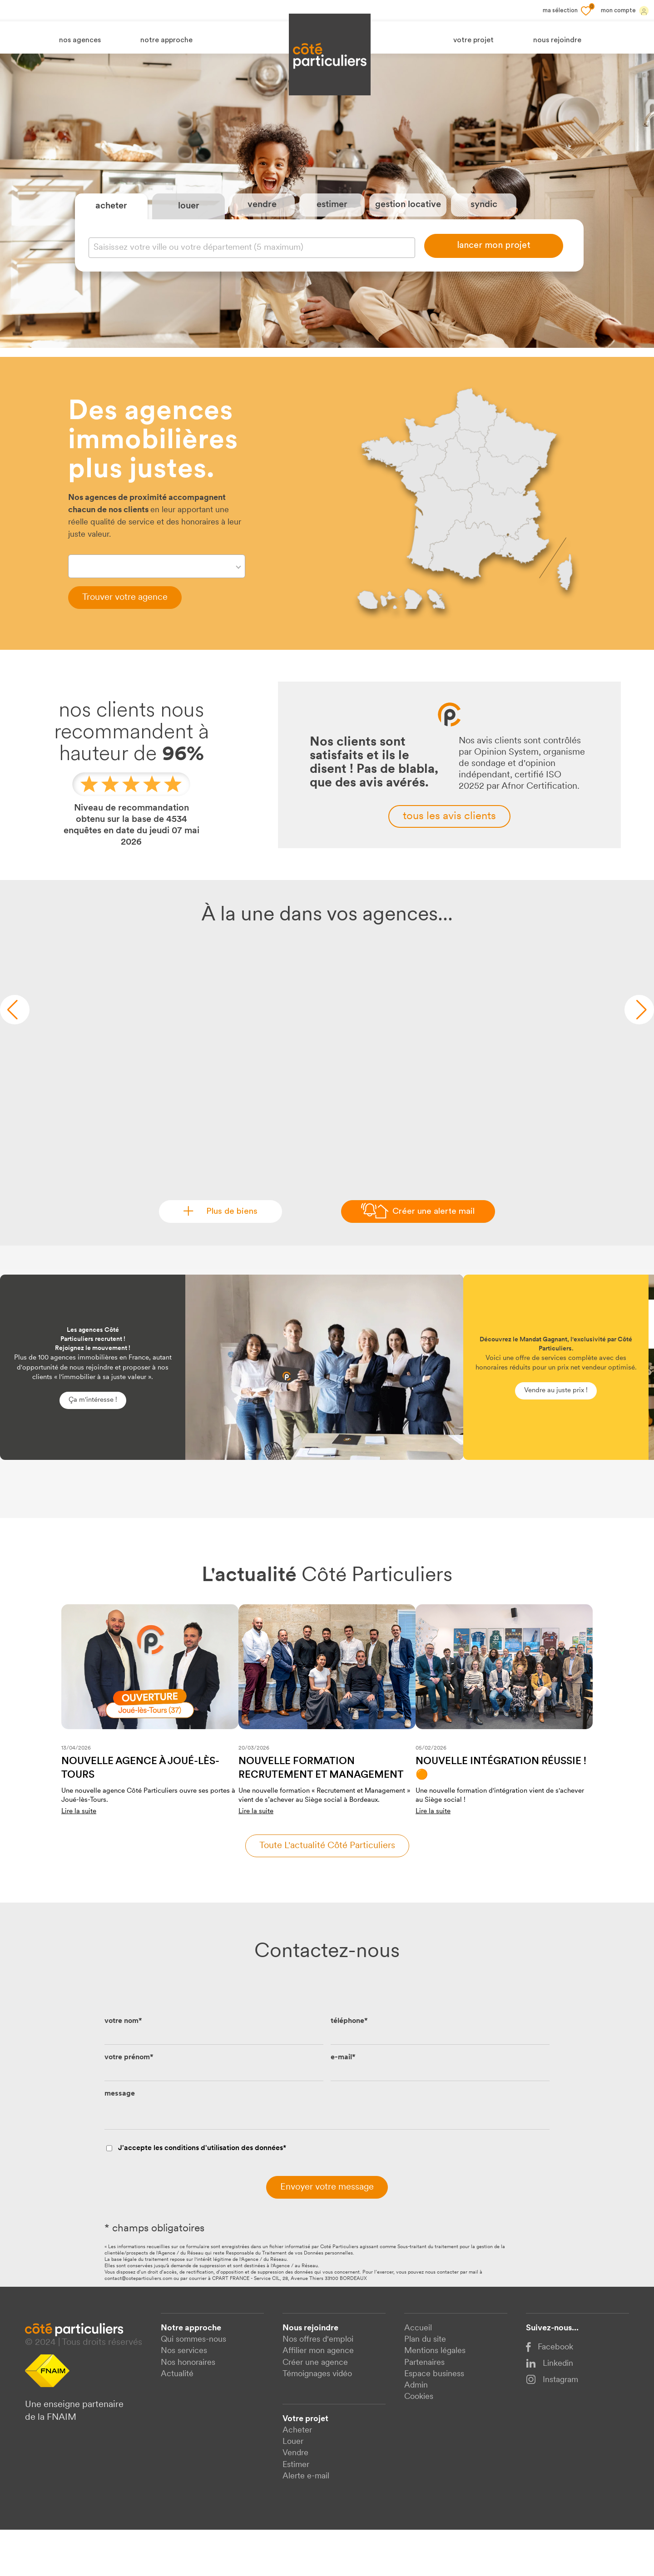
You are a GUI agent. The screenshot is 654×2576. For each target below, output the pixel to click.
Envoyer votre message (327, 2233)
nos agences (80, 40)
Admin (416, 2431)
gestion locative (408, 227)
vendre (262, 227)
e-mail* (343, 2103)
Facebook (549, 2393)
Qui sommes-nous (193, 2386)
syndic (484, 227)
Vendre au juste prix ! (556, 1436)
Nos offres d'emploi (317, 2386)
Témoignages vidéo (317, 2420)
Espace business (434, 2420)
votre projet (473, 40)
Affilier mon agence (318, 2397)
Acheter (297, 2476)
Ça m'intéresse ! (93, 1446)
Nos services (184, 2397)
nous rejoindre (557, 40)
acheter (111, 229)
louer (188, 229)
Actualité (177, 2420)
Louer (292, 2488)
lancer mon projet (493, 268)
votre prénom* (129, 2103)
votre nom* (123, 2067)
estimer (332, 227)
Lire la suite (78, 1857)
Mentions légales (435, 2397)
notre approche (166, 40)
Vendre (295, 2499)
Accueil (418, 2374)
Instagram (552, 2426)
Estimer (295, 2511)
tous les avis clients (449, 862)
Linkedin (549, 2410)
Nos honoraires (188, 2408)
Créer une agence (315, 2408)
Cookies (418, 2443)
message (119, 2140)
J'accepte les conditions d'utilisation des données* (202, 2194)
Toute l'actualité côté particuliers (327, 1892)
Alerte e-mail (305, 2522)
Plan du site (425, 2386)
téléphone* (349, 2067)
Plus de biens (227, 1257)
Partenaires (424, 2408)
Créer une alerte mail (432, 1257)
